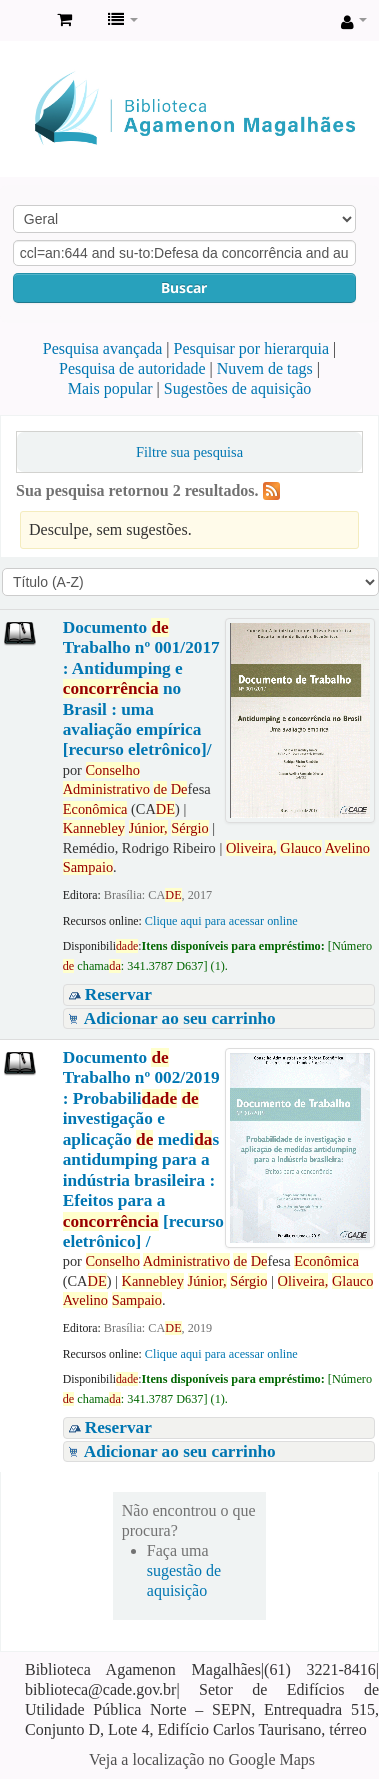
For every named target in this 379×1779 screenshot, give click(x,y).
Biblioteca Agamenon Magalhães (21, 21)
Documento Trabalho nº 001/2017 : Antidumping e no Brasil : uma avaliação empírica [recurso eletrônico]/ (141, 689)
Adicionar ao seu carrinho (180, 1018)
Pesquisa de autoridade (132, 368)
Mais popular (110, 388)
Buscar (184, 287)
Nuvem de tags (265, 368)
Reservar (118, 994)
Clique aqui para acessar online (221, 921)
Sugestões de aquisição (238, 388)
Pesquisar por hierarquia (252, 348)
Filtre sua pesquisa (189, 452)
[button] (64, 20)
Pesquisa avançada (103, 348)
